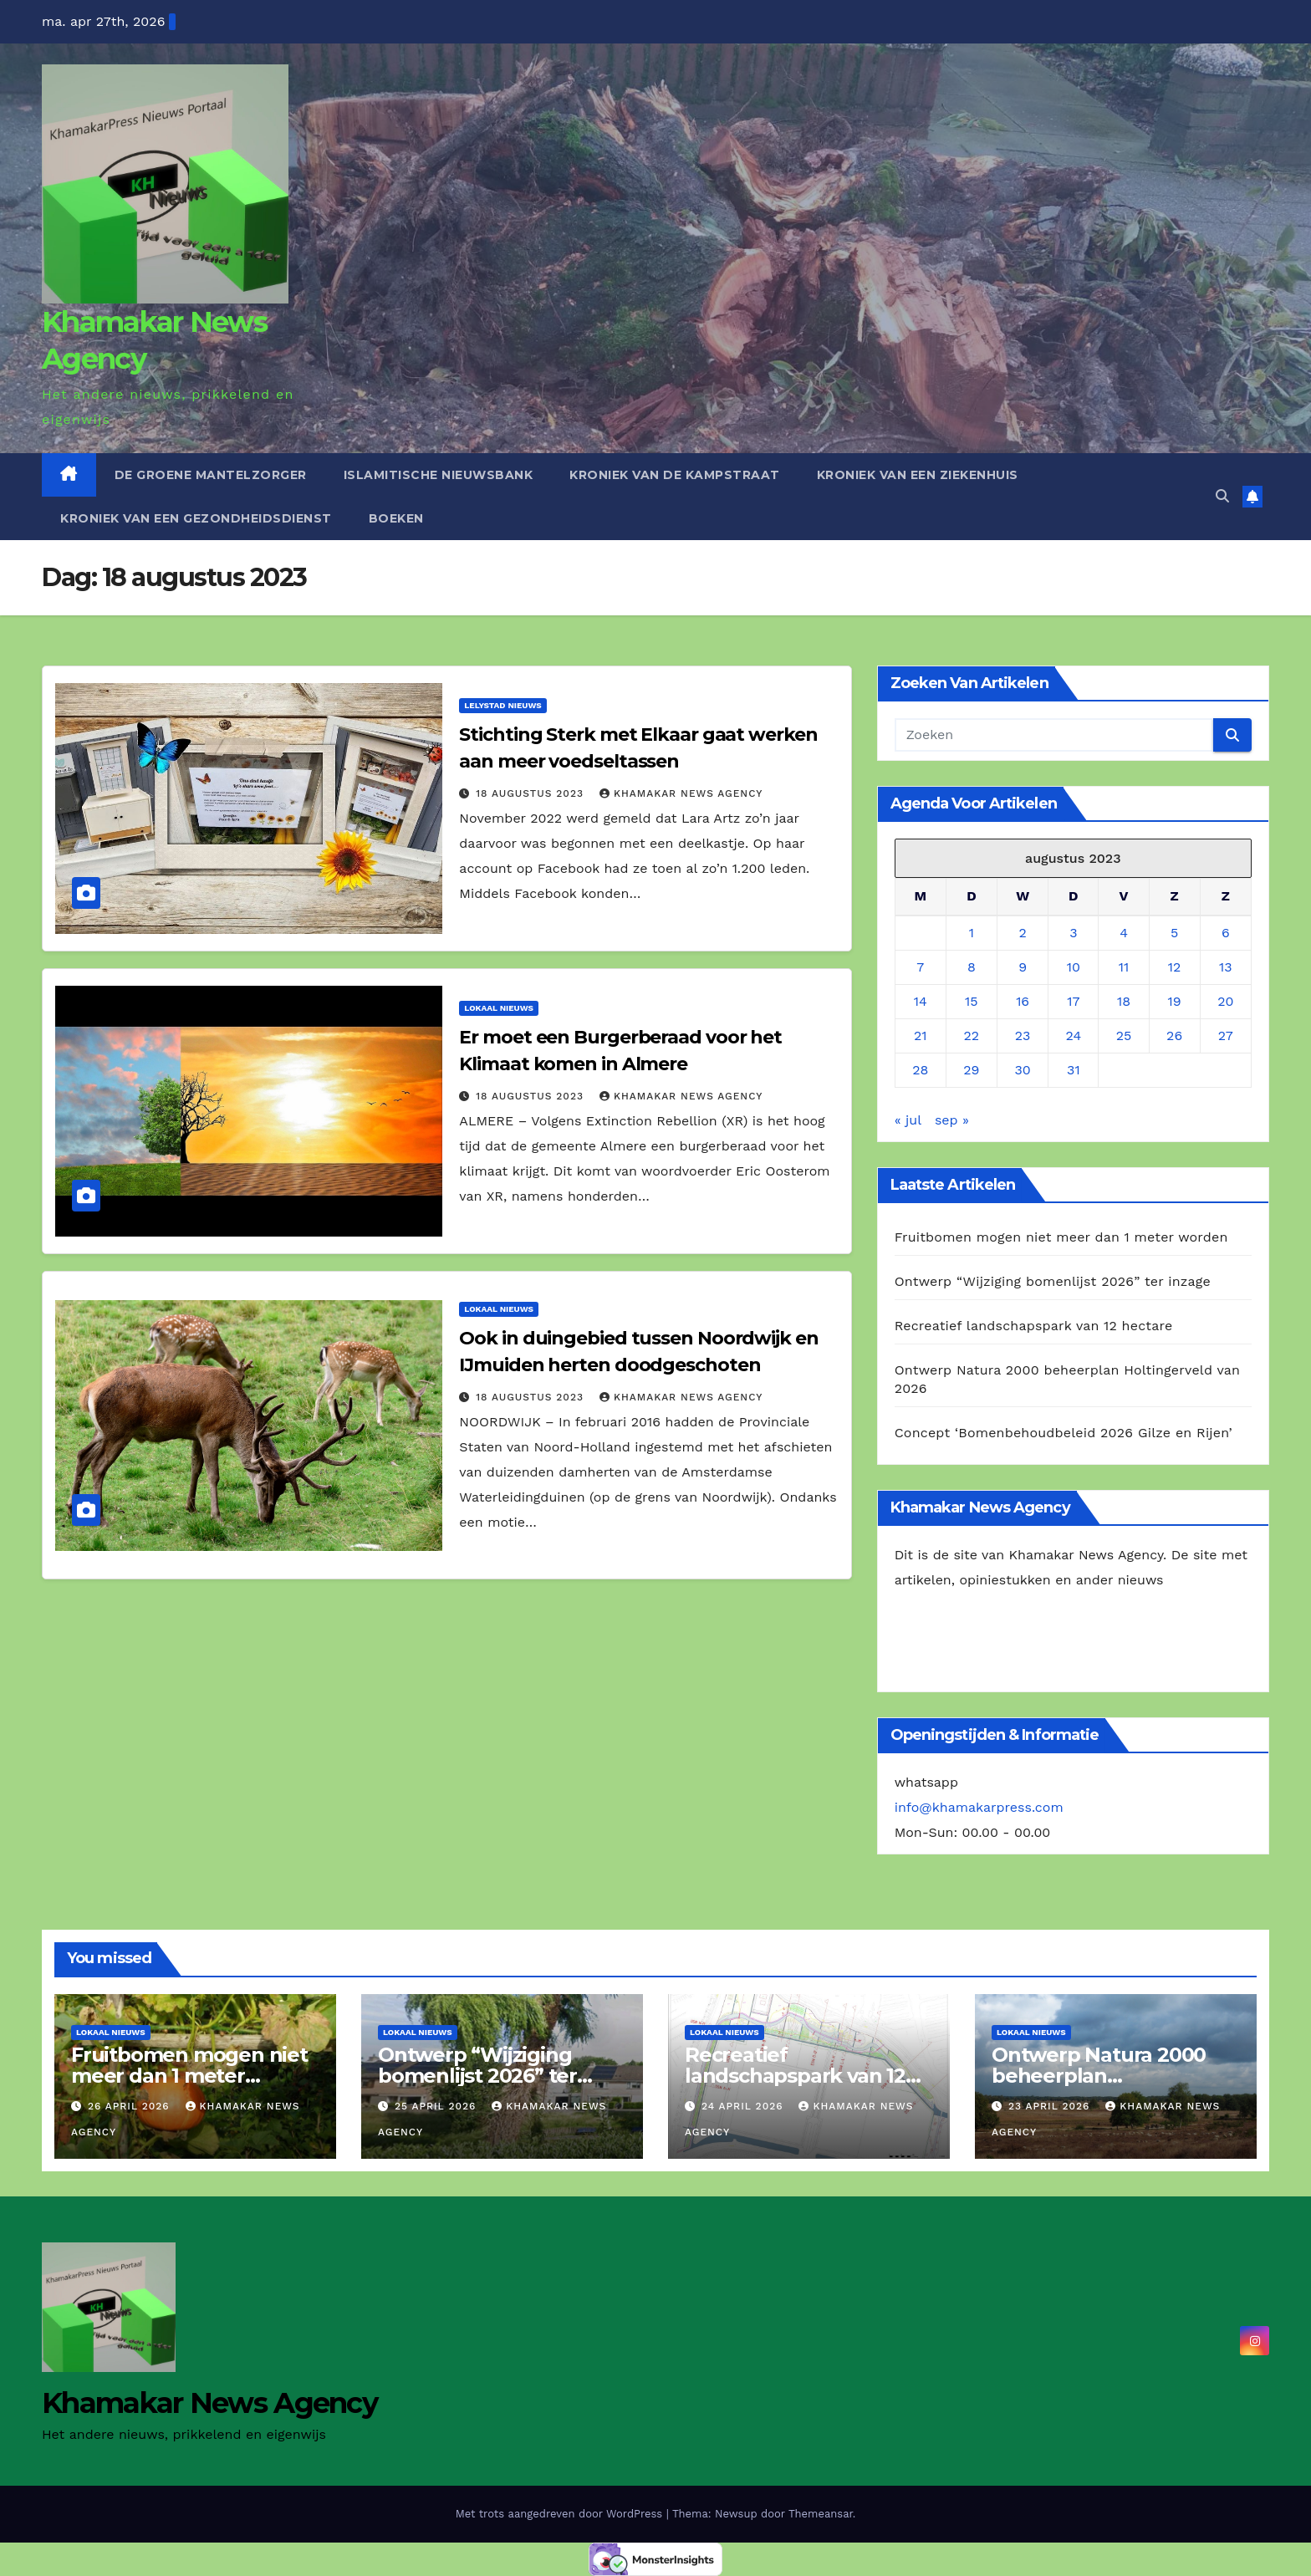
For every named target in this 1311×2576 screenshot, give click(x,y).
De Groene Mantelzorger (211, 474)
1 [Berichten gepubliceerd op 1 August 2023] (971, 933)
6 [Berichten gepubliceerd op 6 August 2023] (1226, 933)
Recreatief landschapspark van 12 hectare (1034, 1326)
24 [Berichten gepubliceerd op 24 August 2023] (1074, 1035)
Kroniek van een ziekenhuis (917, 474)
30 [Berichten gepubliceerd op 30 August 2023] (1022, 1070)
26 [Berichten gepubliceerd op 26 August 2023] (1174, 1035)
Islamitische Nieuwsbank (438, 474)
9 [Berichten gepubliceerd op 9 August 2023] (1022, 967)
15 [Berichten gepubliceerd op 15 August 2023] (971, 1001)
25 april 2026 (437, 2106)
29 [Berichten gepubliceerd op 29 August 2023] (971, 1070)
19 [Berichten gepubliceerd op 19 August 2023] (1174, 1001)
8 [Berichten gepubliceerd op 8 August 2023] (971, 967)
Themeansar (820, 2513)
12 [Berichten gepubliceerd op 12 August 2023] (1174, 967)
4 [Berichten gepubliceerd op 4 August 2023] (1124, 933)
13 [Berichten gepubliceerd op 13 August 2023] (1225, 967)
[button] (1222, 496)
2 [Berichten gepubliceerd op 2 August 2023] (1022, 933)
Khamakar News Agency (681, 793)
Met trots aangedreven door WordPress (561, 2513)
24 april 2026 (744, 2106)
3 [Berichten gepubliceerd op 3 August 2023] (1073, 933)
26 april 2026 (131, 2106)
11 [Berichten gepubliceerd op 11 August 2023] (1124, 967)
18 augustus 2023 (532, 793)
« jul (908, 1120)
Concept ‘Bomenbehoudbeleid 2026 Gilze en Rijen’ (1063, 1433)
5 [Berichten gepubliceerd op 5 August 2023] (1174, 933)
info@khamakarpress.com (979, 1807)
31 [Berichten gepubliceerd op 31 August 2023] (1073, 1070)
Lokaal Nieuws (498, 1008)
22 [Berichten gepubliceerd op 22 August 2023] (972, 1035)
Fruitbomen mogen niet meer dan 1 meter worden (1061, 1237)
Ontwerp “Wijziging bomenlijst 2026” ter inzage (1053, 1281)
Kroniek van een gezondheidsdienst (196, 518)
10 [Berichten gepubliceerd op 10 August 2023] (1073, 967)
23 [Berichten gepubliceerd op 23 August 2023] (1023, 1035)
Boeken (396, 518)
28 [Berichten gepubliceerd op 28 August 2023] (920, 1070)
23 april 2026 (1051, 2106)
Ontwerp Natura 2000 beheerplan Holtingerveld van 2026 (1105, 2076)
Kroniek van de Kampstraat (674, 474)
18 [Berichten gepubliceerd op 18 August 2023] (1123, 1001)
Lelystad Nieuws (502, 705)
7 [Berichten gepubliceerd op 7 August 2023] (920, 967)
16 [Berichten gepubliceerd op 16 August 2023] (1022, 1001)
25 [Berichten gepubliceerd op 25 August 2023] (1124, 1035)
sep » (952, 1120)
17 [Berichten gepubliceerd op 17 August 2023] (1073, 1001)
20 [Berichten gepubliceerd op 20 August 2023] (1225, 1001)
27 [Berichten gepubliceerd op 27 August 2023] (1225, 1035)
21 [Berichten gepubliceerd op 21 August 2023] (920, 1035)
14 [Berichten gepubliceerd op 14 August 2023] (920, 1001)
